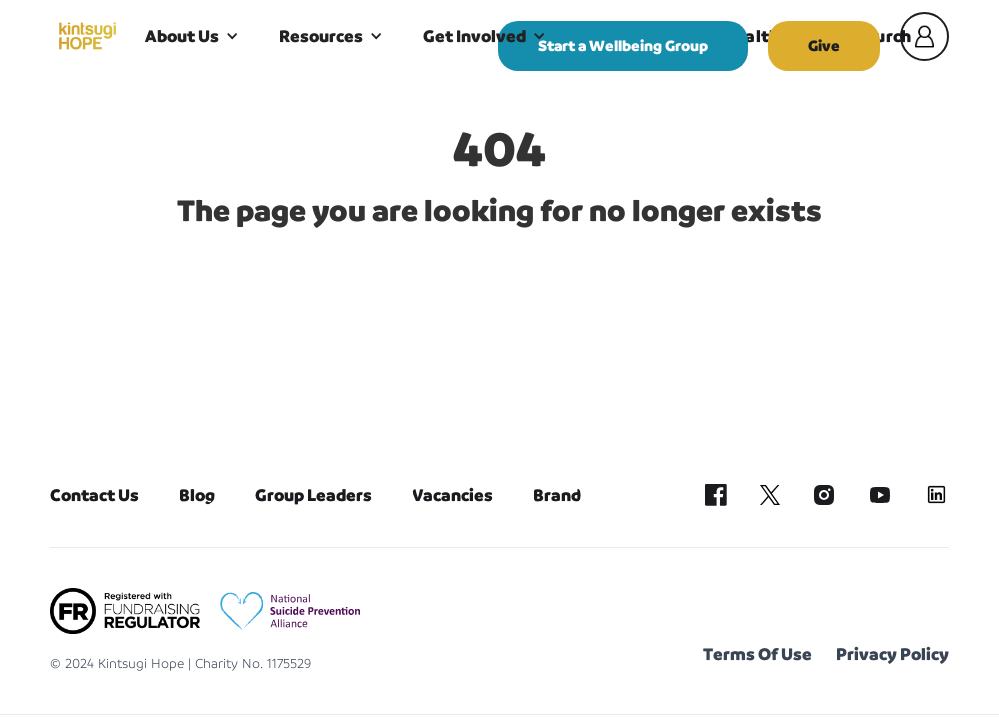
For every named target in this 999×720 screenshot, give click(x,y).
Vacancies (452, 495)
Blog (197, 495)
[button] (192, 36)
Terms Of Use (757, 654)
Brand (557, 495)
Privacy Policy (892, 654)
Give (824, 45)
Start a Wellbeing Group (623, 45)
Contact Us (94, 495)
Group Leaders (313, 495)
